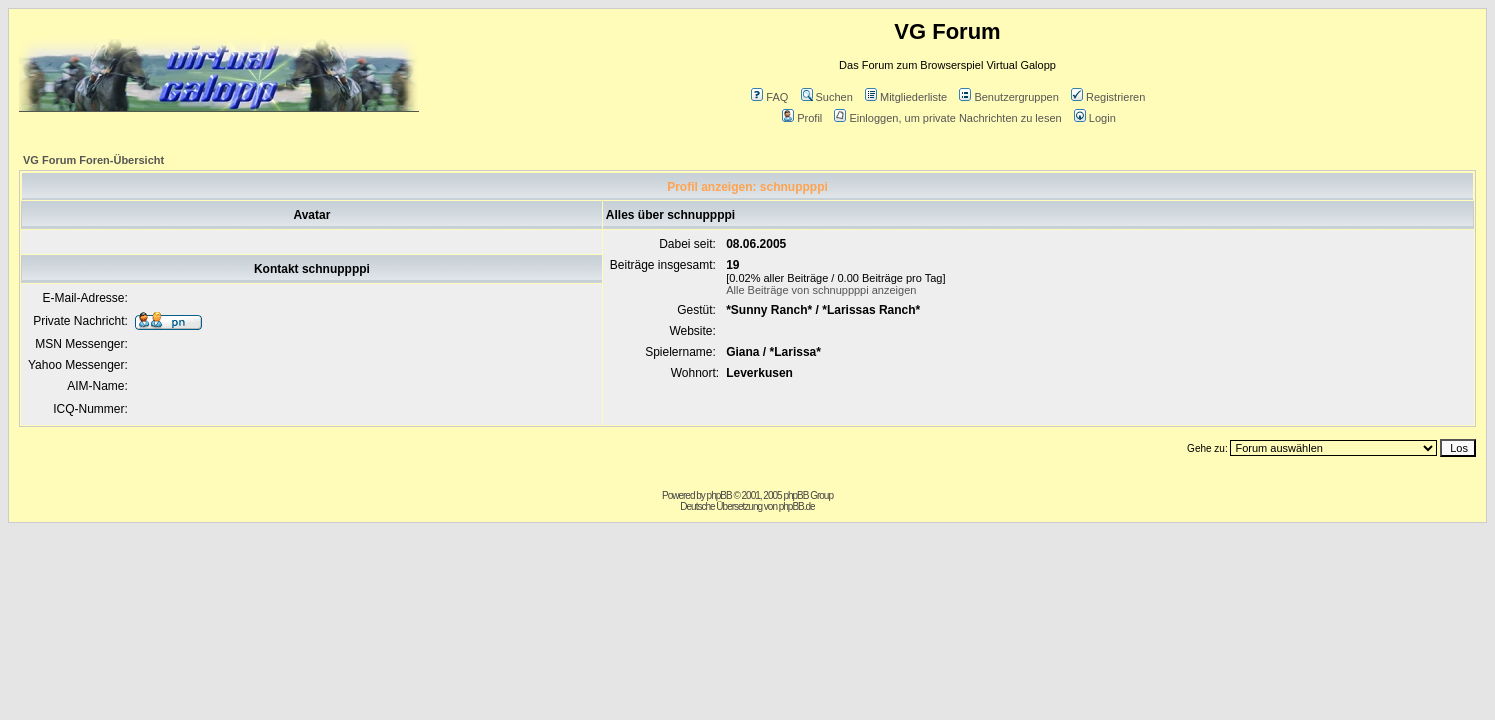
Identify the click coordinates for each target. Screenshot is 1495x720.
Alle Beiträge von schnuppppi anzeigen (821, 290)
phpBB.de (797, 506)
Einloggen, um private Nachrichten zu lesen (947, 118)
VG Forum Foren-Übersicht (93, 160)
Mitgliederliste (906, 97)
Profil (802, 118)
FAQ (769, 97)
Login (1095, 118)
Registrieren (1108, 97)
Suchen (827, 97)
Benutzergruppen (1008, 97)
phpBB (719, 495)
